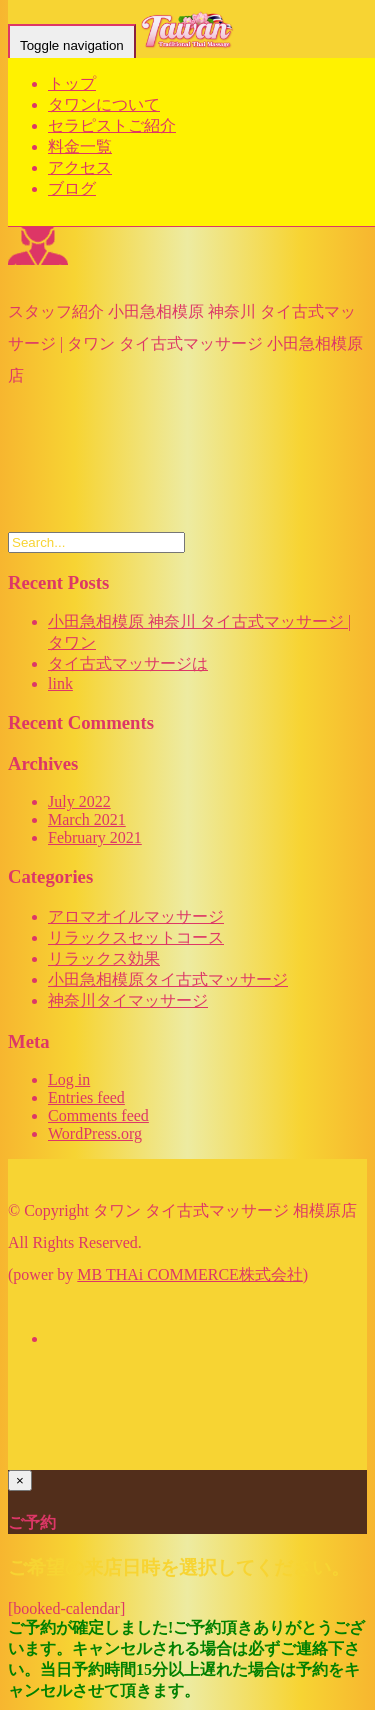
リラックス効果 (104, 958)
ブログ (72, 188)
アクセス (80, 167)
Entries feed (86, 1097)
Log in (69, 1079)
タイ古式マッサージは (128, 663)
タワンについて (104, 104)
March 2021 (87, 819)
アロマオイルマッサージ (136, 916)
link (60, 683)
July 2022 (79, 801)
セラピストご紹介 (112, 125)
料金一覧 (80, 146)
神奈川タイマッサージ (128, 1000)
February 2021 (95, 837)
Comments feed (98, 1115)
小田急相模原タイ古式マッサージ (168, 979)
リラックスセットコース (136, 937)
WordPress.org (95, 1133)
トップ (72, 83)
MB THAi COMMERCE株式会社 (190, 1274)
